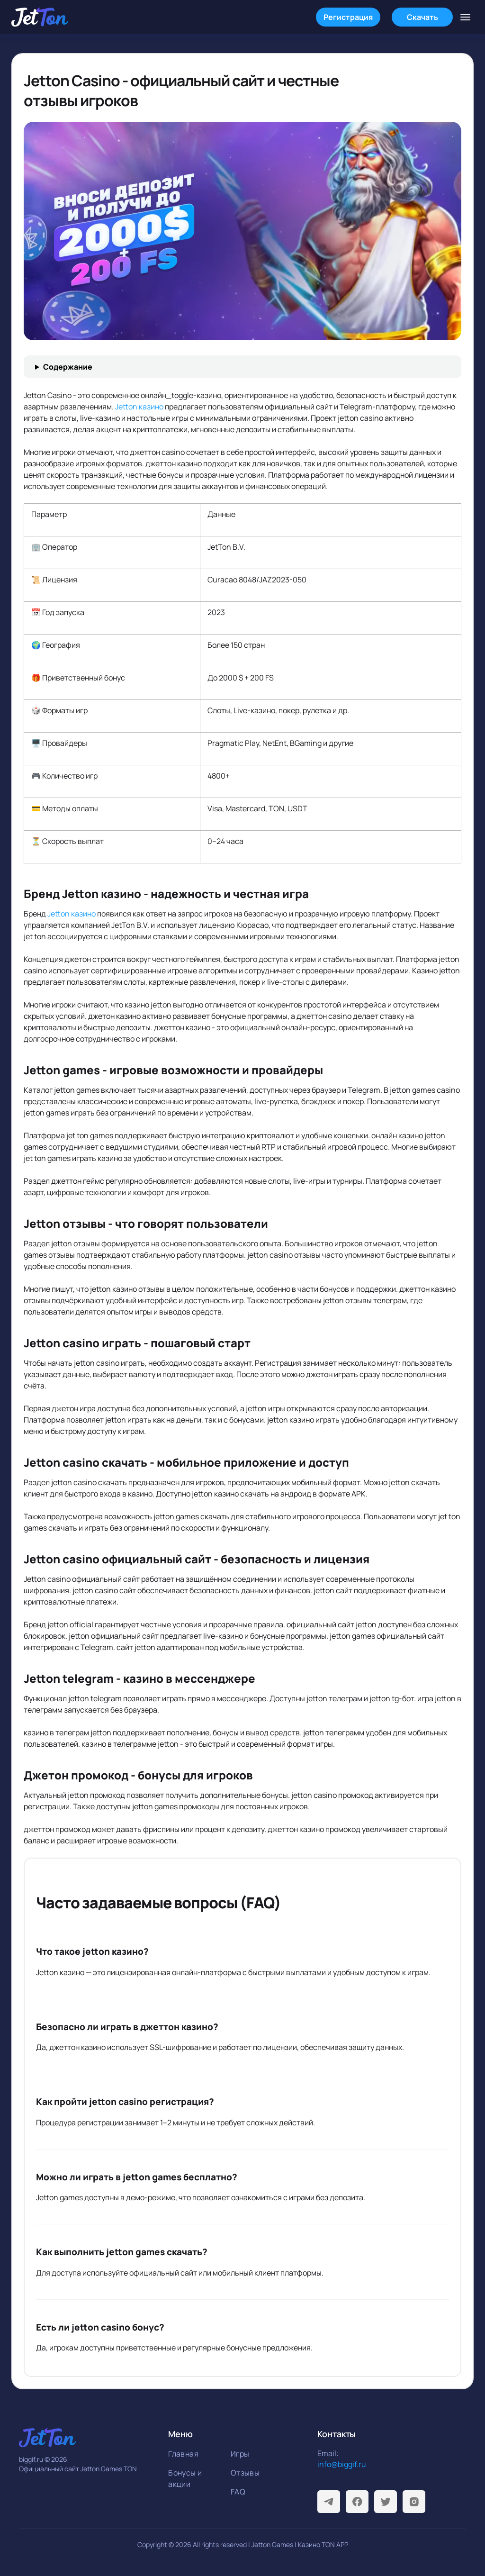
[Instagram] (414, 2501)
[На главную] (39, 17)
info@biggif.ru (341, 2464)
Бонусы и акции (185, 2478)
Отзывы (245, 2472)
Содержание (67, 367)
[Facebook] (357, 2501)
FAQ (238, 2491)
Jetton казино (139, 406)
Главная (183, 2454)
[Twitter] (385, 2501)
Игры (240, 2454)
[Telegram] (328, 2501)
